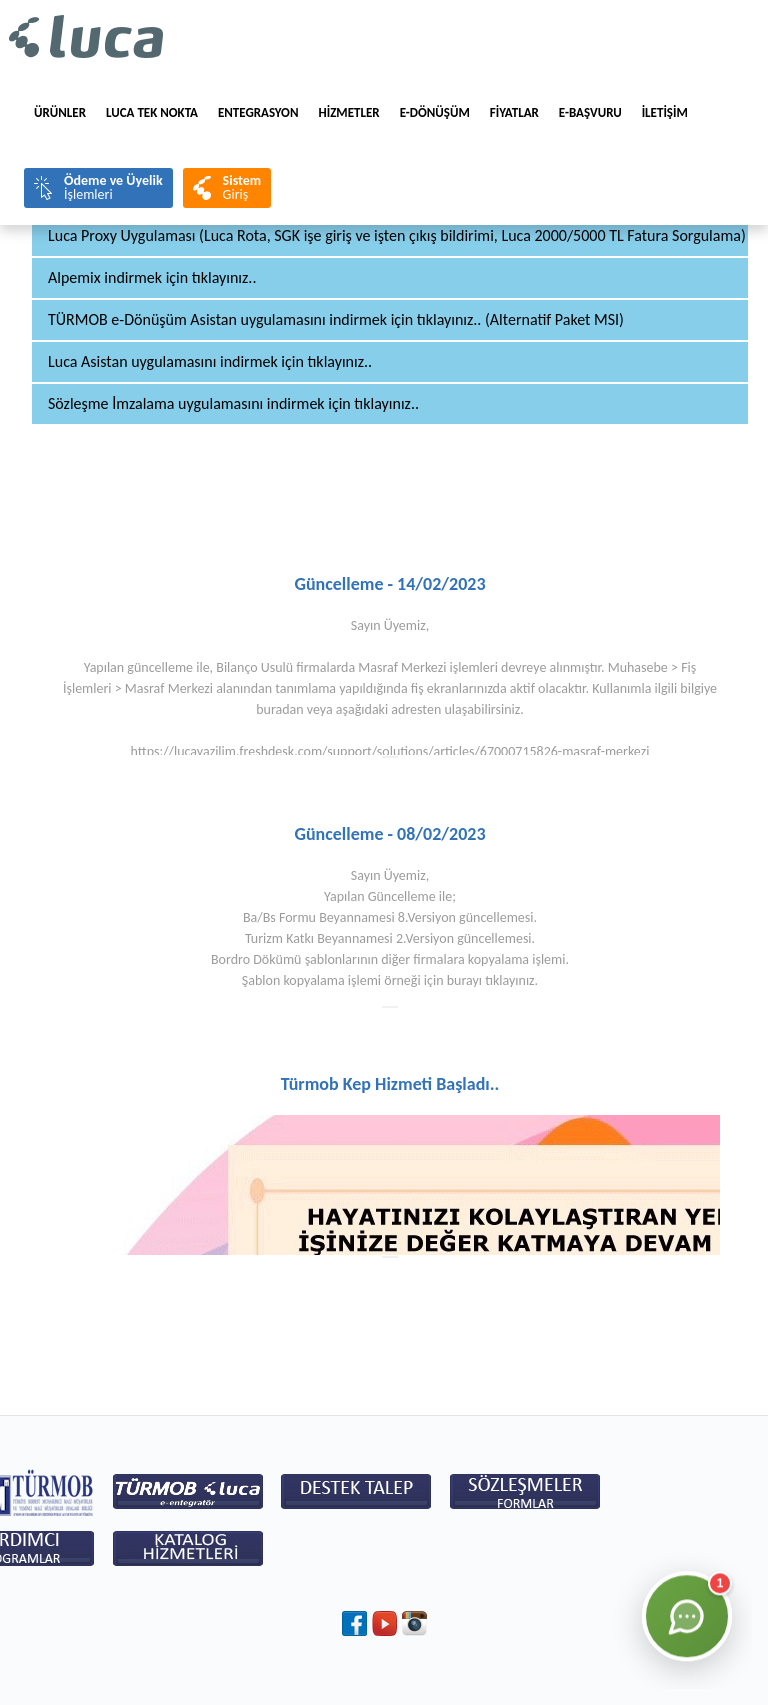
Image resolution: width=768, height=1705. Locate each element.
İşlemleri (113, 187)
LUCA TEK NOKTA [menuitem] (152, 112)
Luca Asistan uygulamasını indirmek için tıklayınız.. (210, 361)
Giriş (242, 187)
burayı (464, 980)
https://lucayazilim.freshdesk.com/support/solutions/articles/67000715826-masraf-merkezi (390, 751)
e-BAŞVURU (590, 112)
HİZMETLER (348, 112)
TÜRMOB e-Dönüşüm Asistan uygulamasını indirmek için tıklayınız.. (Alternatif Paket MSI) (336, 319)
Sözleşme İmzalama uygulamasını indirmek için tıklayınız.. (233, 403)
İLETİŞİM (665, 112)
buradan (279, 709)
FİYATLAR (514, 112)
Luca (86, 37)
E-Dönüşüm (435, 112)
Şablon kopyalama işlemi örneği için (344, 980)
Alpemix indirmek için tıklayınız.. (152, 277)
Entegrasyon (258, 112)
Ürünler (60, 112)
